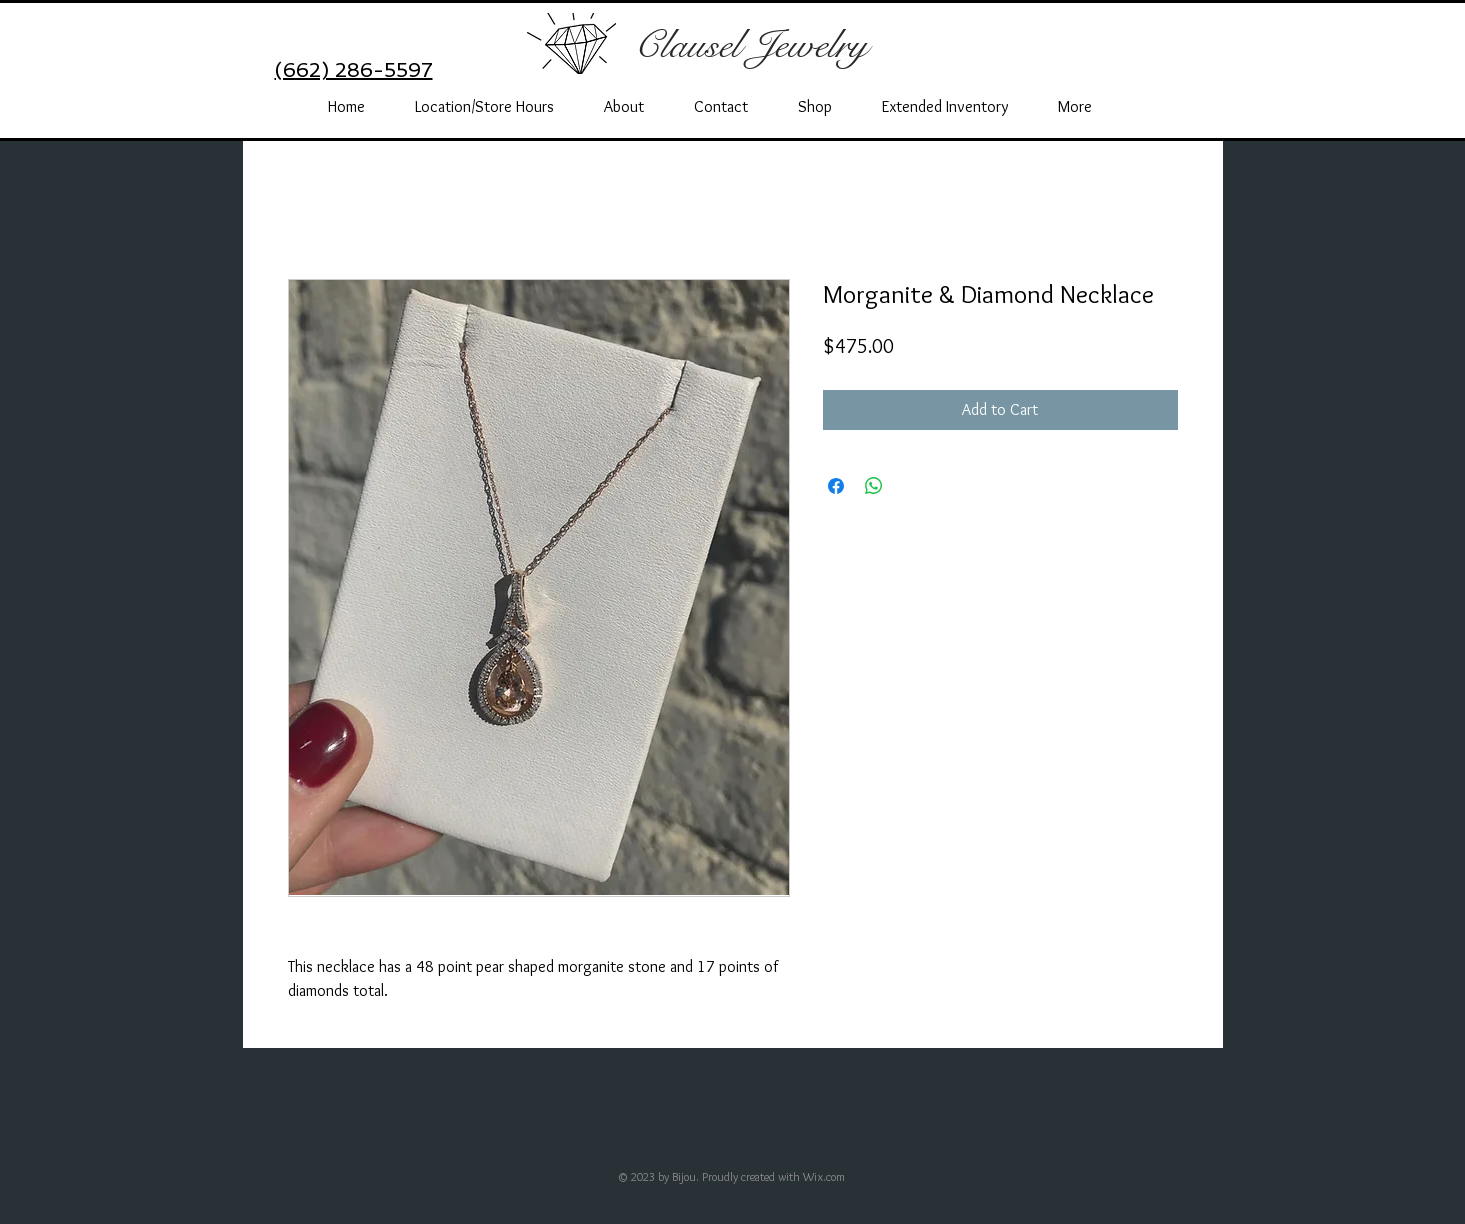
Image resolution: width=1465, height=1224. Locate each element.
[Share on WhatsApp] (874, 486)
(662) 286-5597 (354, 70)
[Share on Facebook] (836, 486)
